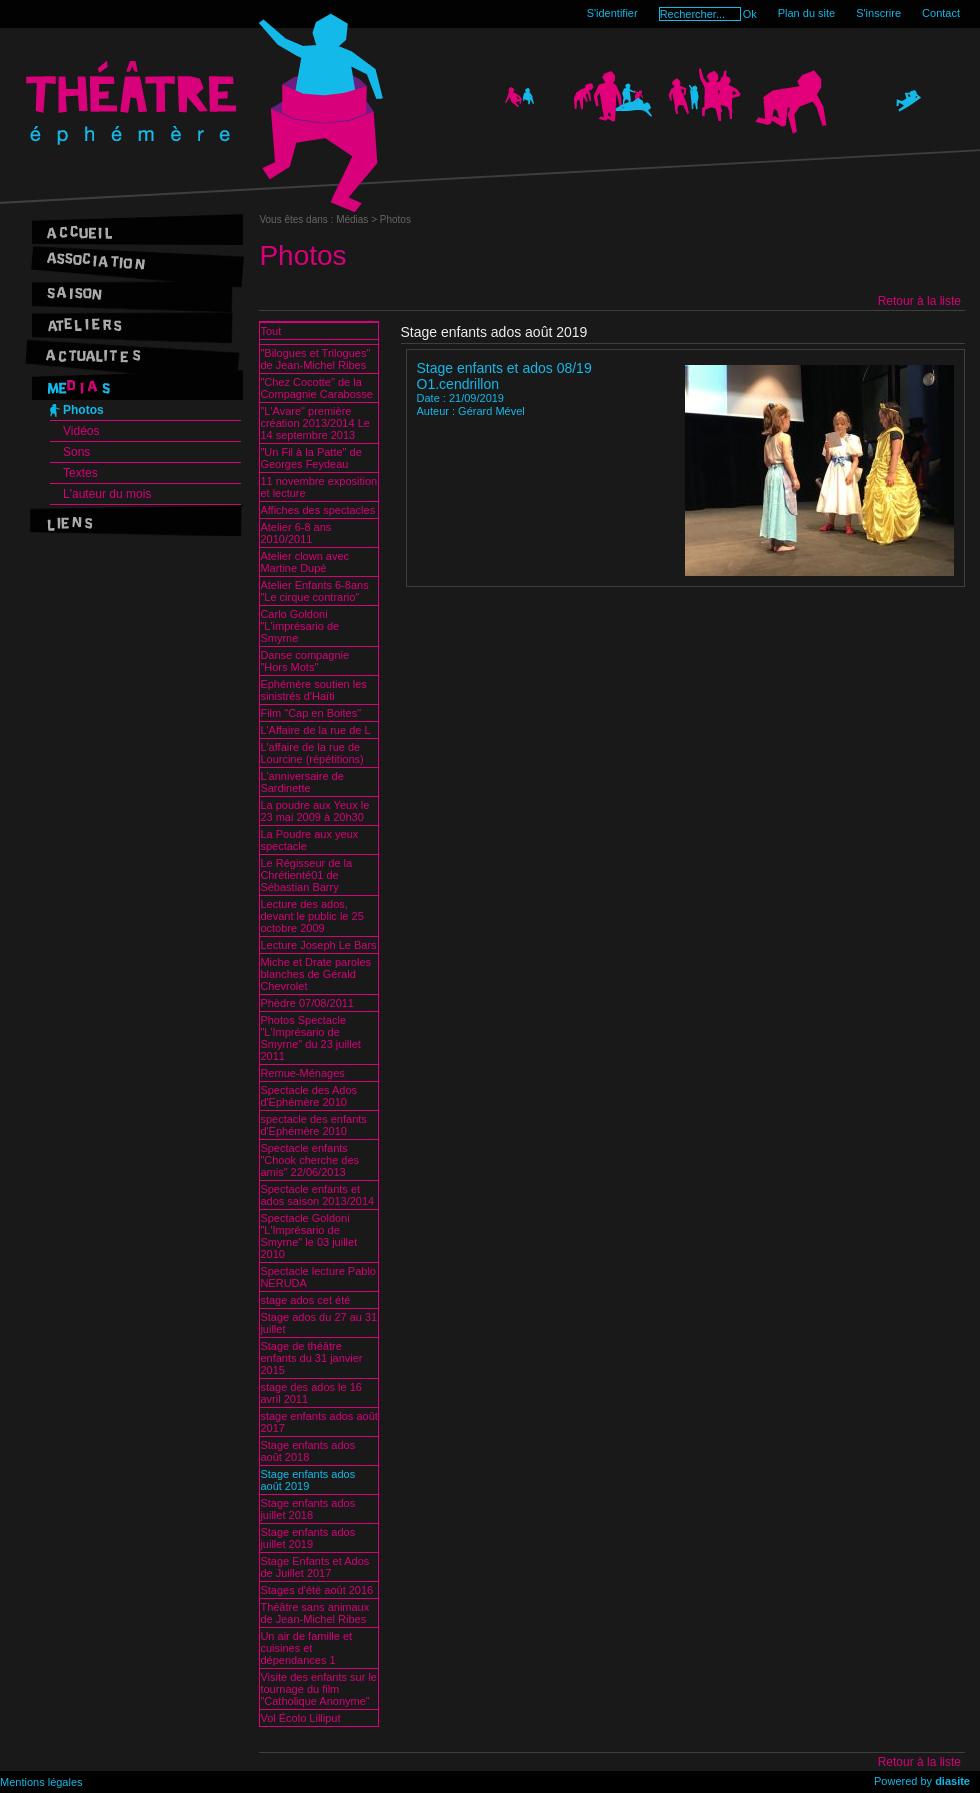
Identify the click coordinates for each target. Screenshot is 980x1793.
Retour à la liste (919, 301)
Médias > (358, 219)
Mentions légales (41, 1782)
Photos (83, 410)
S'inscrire (878, 13)
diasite (952, 1781)
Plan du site (806, 13)
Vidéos (81, 431)
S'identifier (612, 13)
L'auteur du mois (107, 494)
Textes (80, 473)
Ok (750, 14)
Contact (941, 13)
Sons (76, 452)
